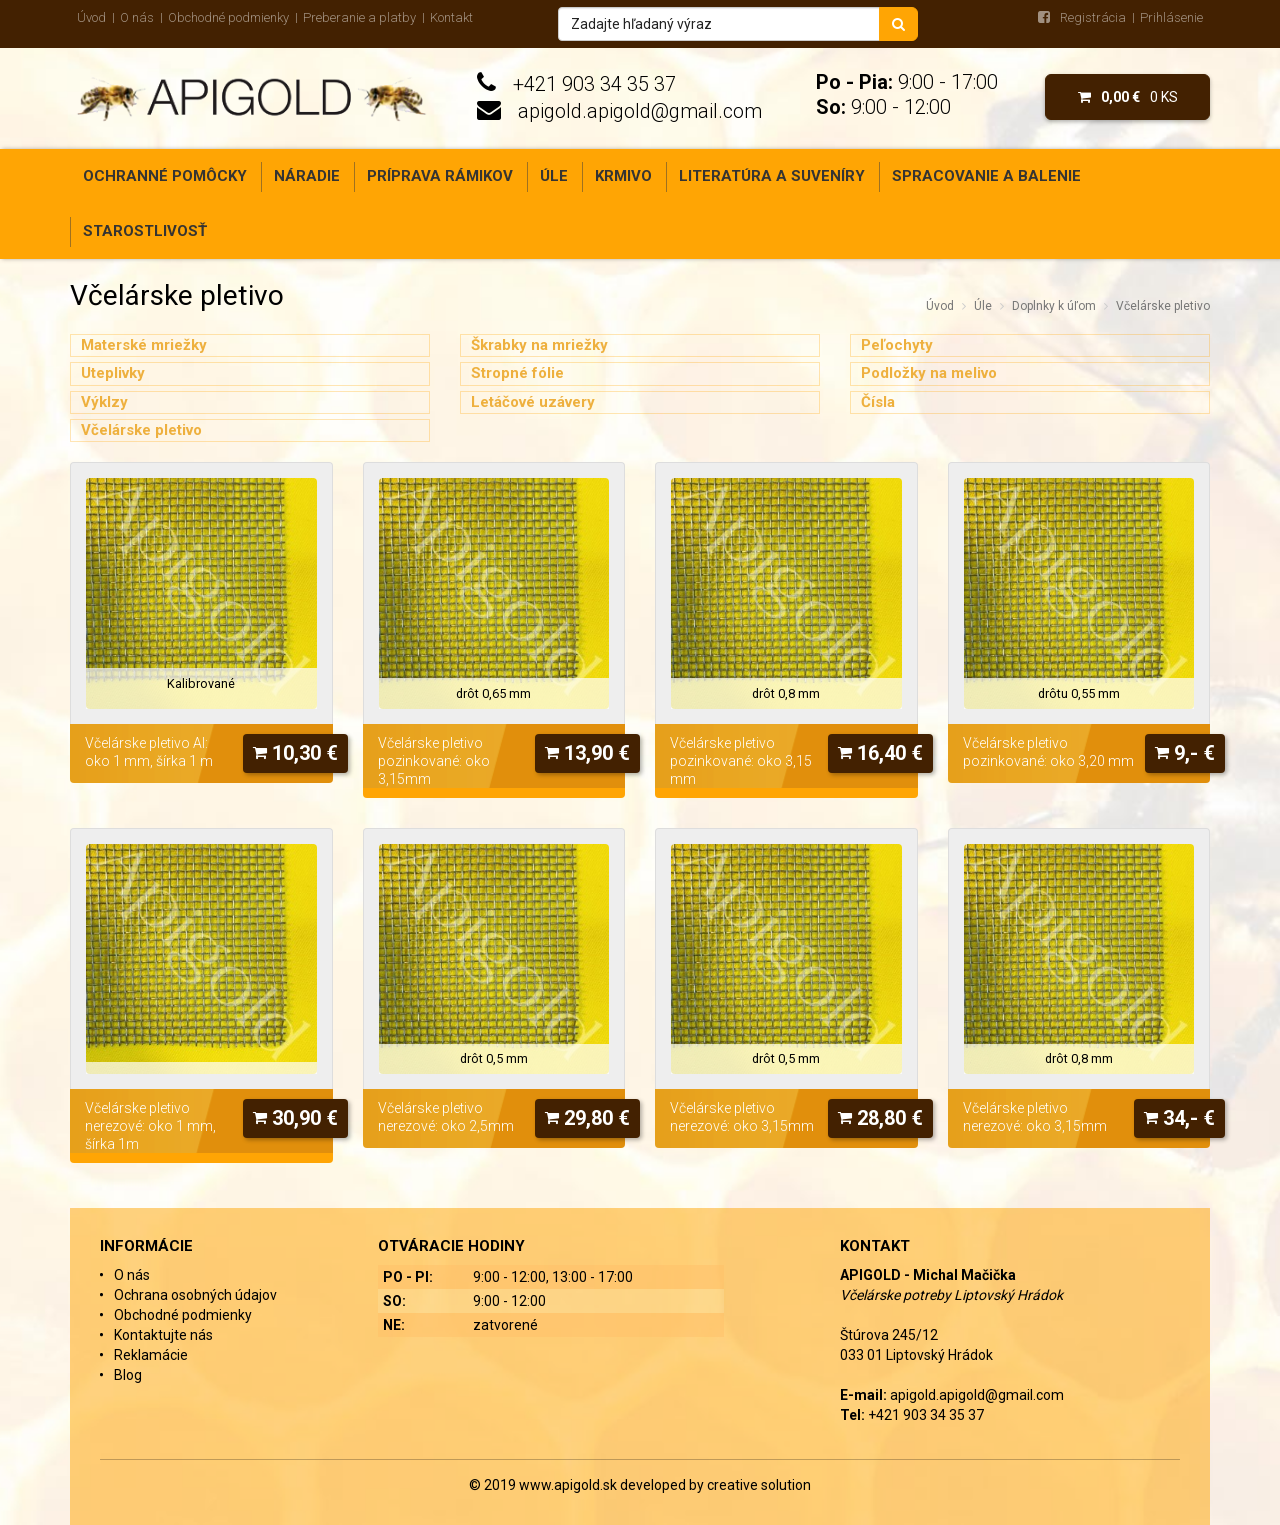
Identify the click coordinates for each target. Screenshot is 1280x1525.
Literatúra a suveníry (772, 176)
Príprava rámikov (440, 176)
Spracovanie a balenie (986, 176)
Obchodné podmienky (228, 17)
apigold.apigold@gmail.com (640, 111)
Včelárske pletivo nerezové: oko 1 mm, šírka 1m (150, 1126)
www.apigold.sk (569, 1485)
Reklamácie (151, 1355)
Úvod (91, 17)
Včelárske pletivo (1163, 306)
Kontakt (451, 17)
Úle (554, 176)
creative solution (759, 1485)
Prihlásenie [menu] (1171, 17)
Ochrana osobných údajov (195, 1295)
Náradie (307, 176)
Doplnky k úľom (1054, 306)
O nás (137, 17)
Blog (128, 1375)
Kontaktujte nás (163, 1335)
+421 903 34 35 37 (594, 84)
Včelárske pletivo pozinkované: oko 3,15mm (434, 761)
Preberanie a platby (359, 17)
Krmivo (623, 176)
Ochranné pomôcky (165, 176)
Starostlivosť (145, 231)
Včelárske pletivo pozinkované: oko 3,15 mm (741, 761)
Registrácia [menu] (1093, 17)
